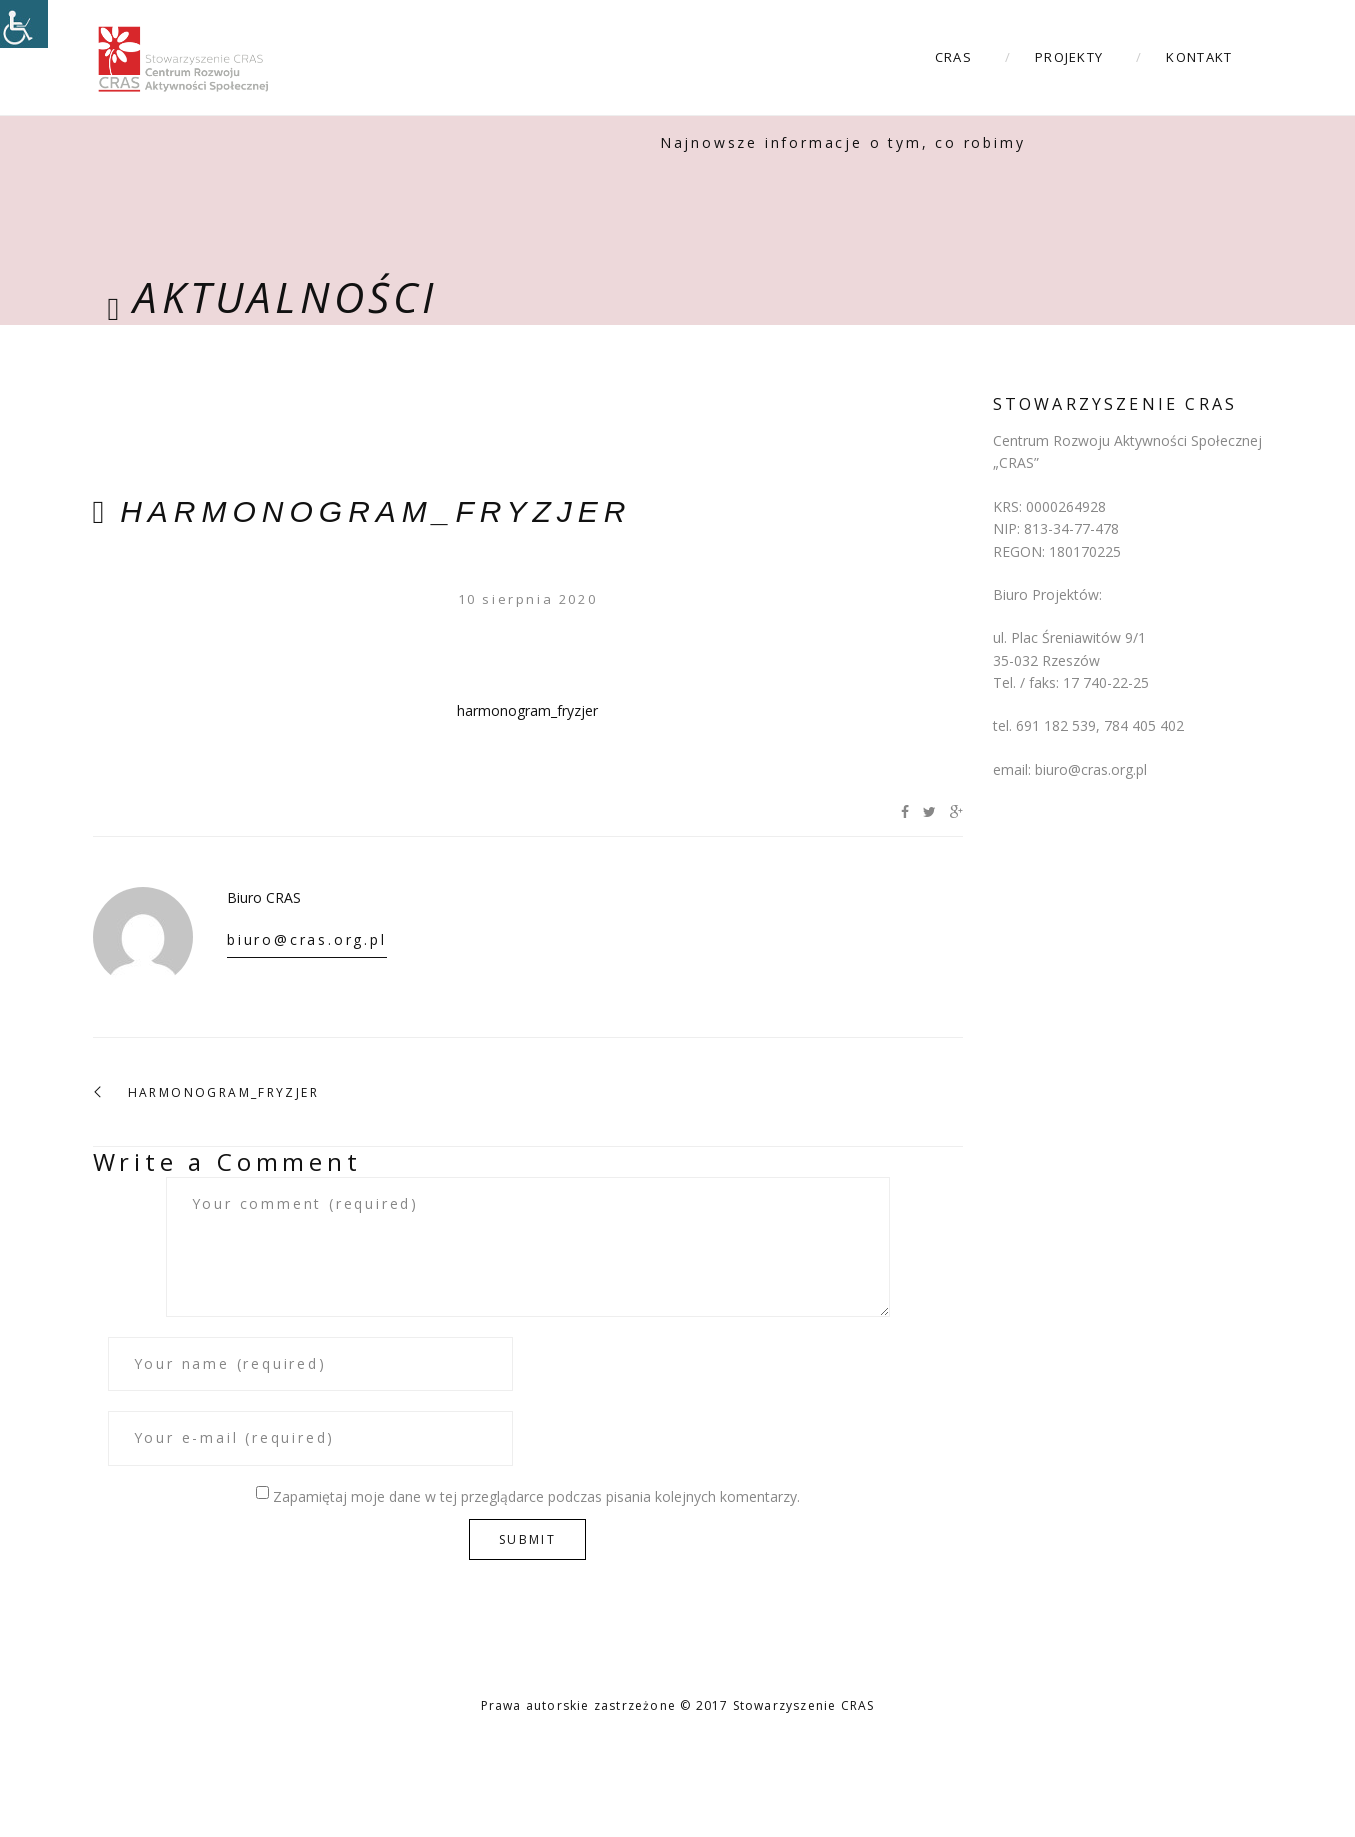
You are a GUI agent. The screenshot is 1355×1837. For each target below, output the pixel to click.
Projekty (1069, 57)
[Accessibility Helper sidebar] (24, 24)
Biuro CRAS (264, 897)
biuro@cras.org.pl (307, 939)
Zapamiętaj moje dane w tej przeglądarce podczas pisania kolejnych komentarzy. (536, 1496)
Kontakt (1199, 57)
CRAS (953, 57)
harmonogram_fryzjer (375, 511)
